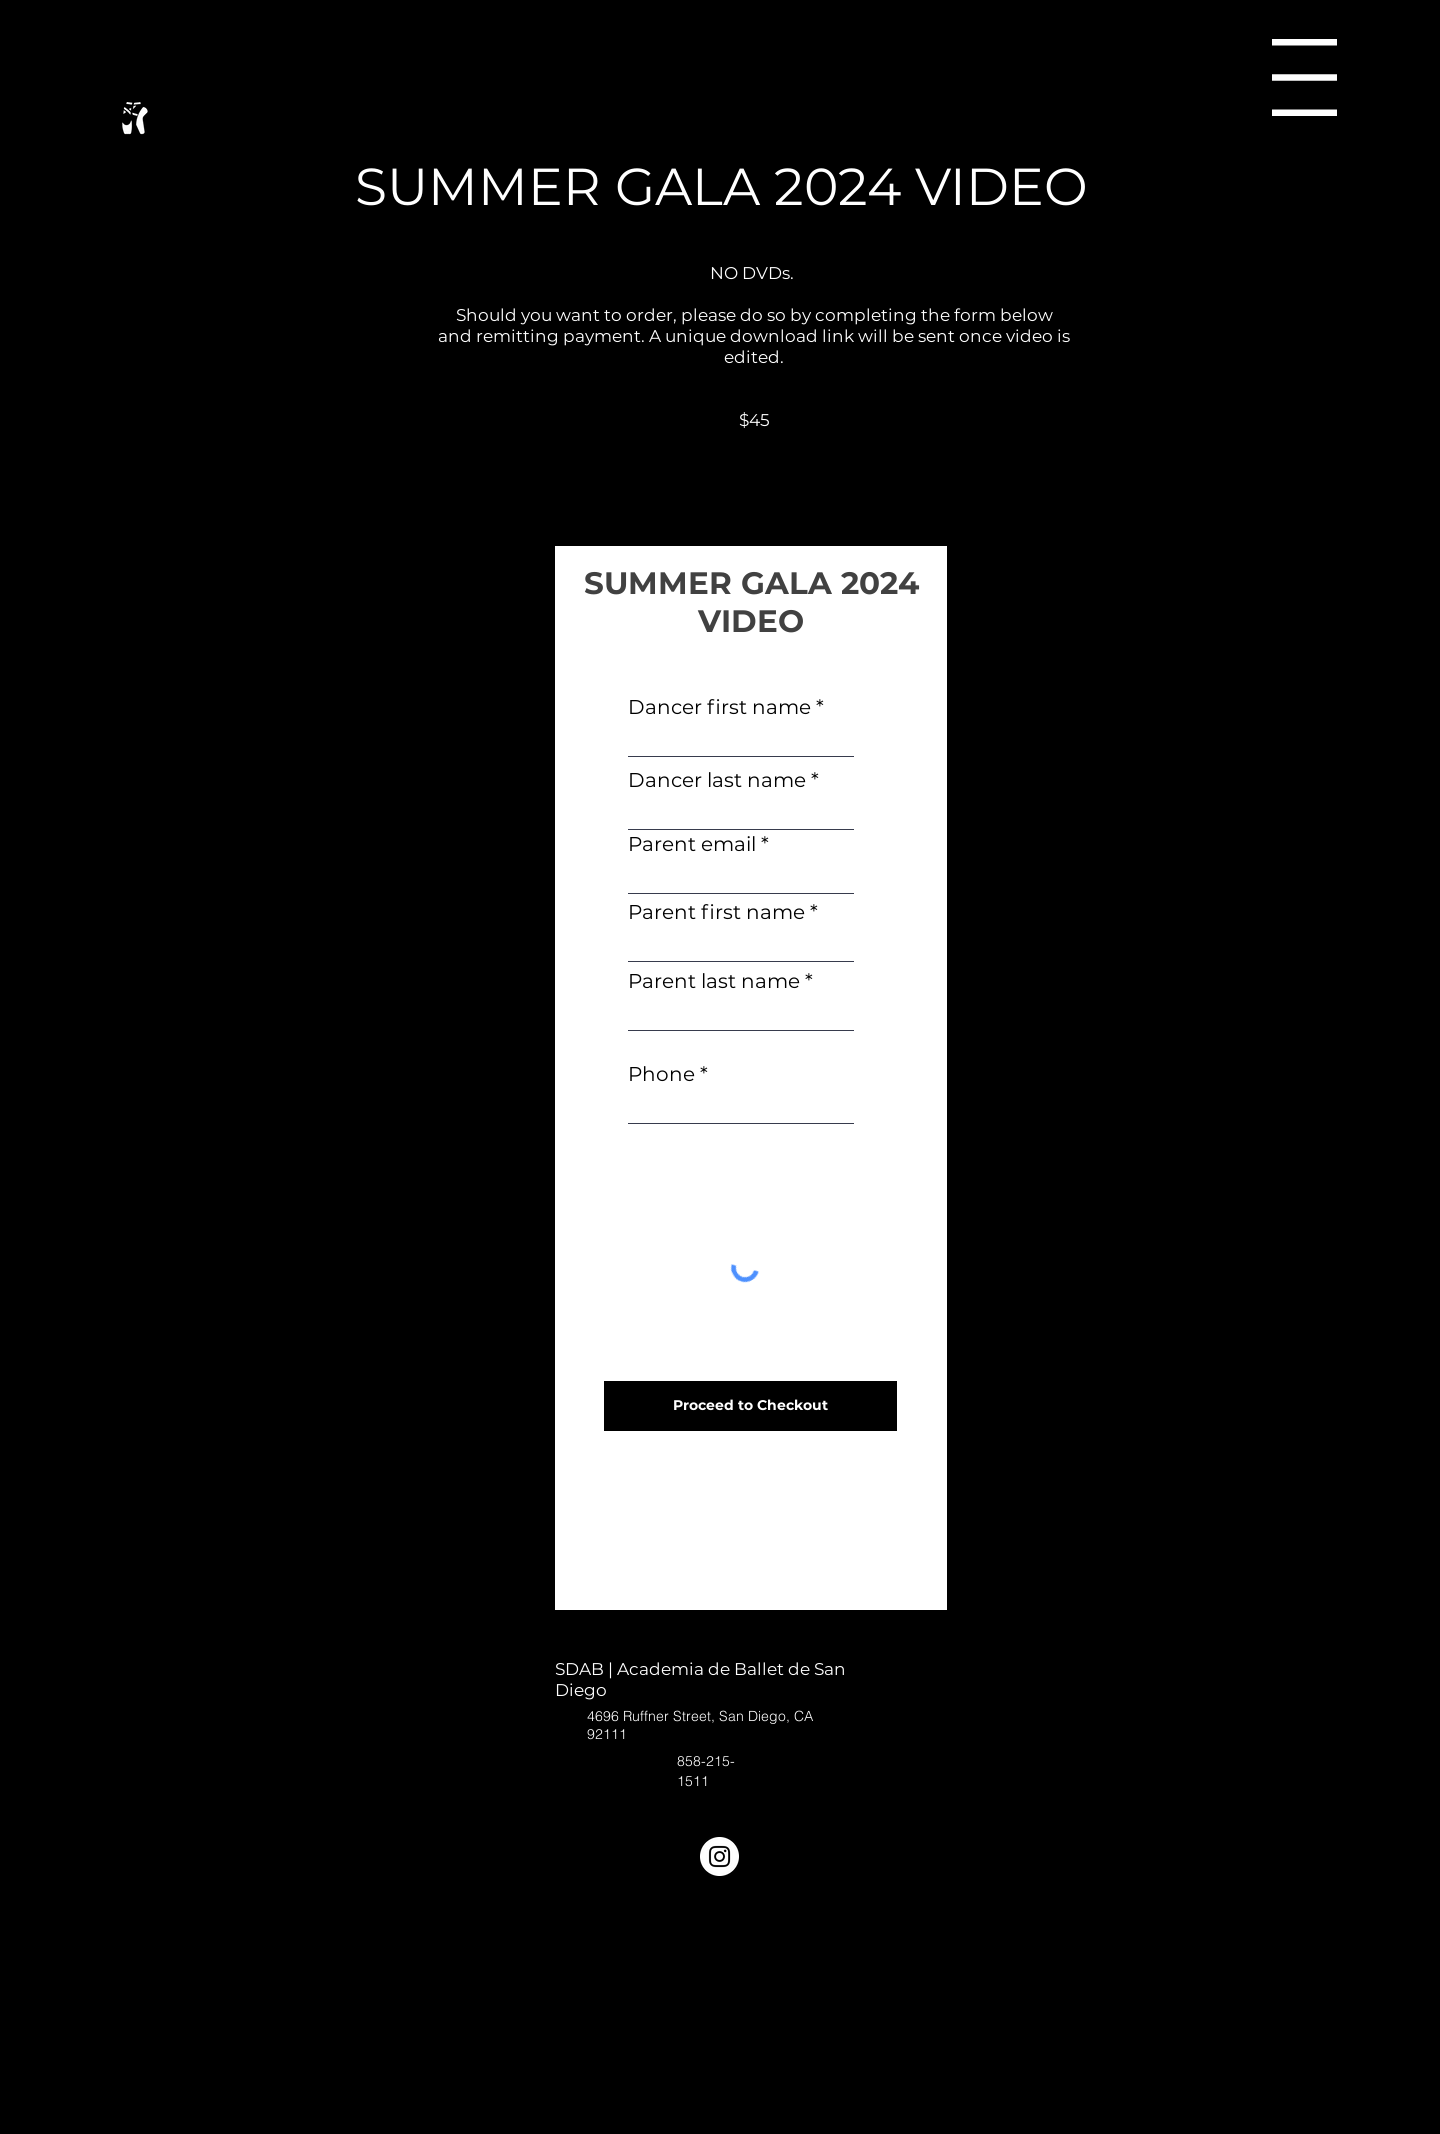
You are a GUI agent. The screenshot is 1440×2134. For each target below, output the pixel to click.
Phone (661, 1074)
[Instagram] (719, 1856)
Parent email (692, 844)
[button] (1304, 77)
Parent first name (716, 912)
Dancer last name (717, 780)
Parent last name (714, 981)
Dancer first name (719, 707)
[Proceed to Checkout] (750, 1406)
